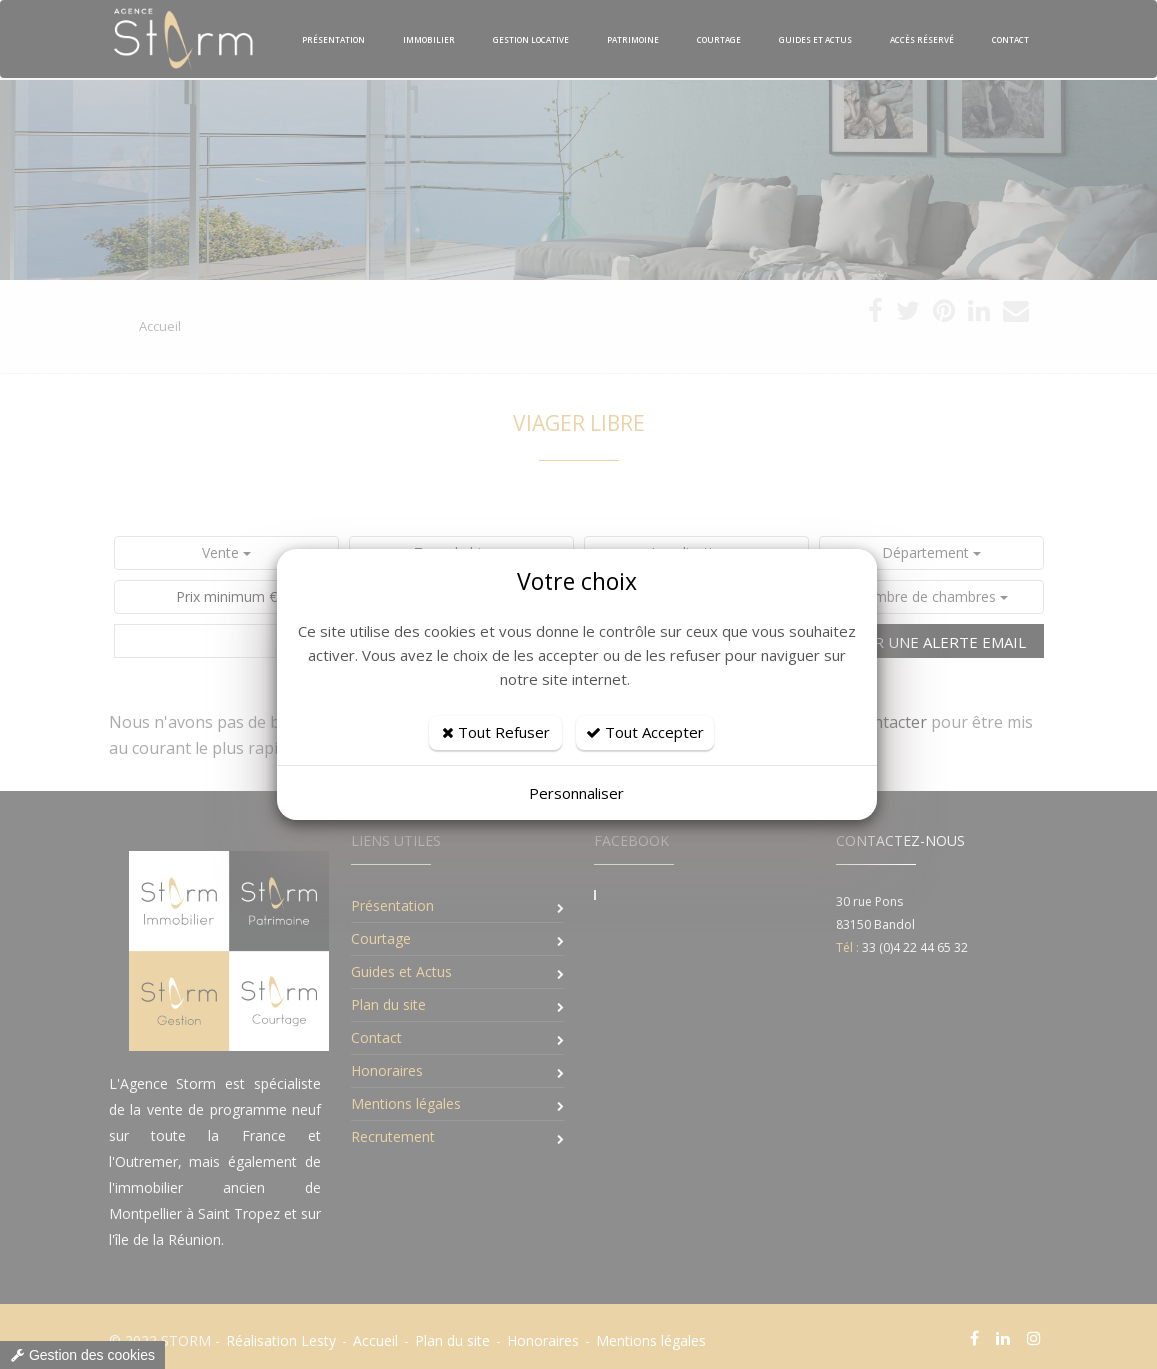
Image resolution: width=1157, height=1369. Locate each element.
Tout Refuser (496, 732)
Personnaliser (576, 793)
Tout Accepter (645, 732)
